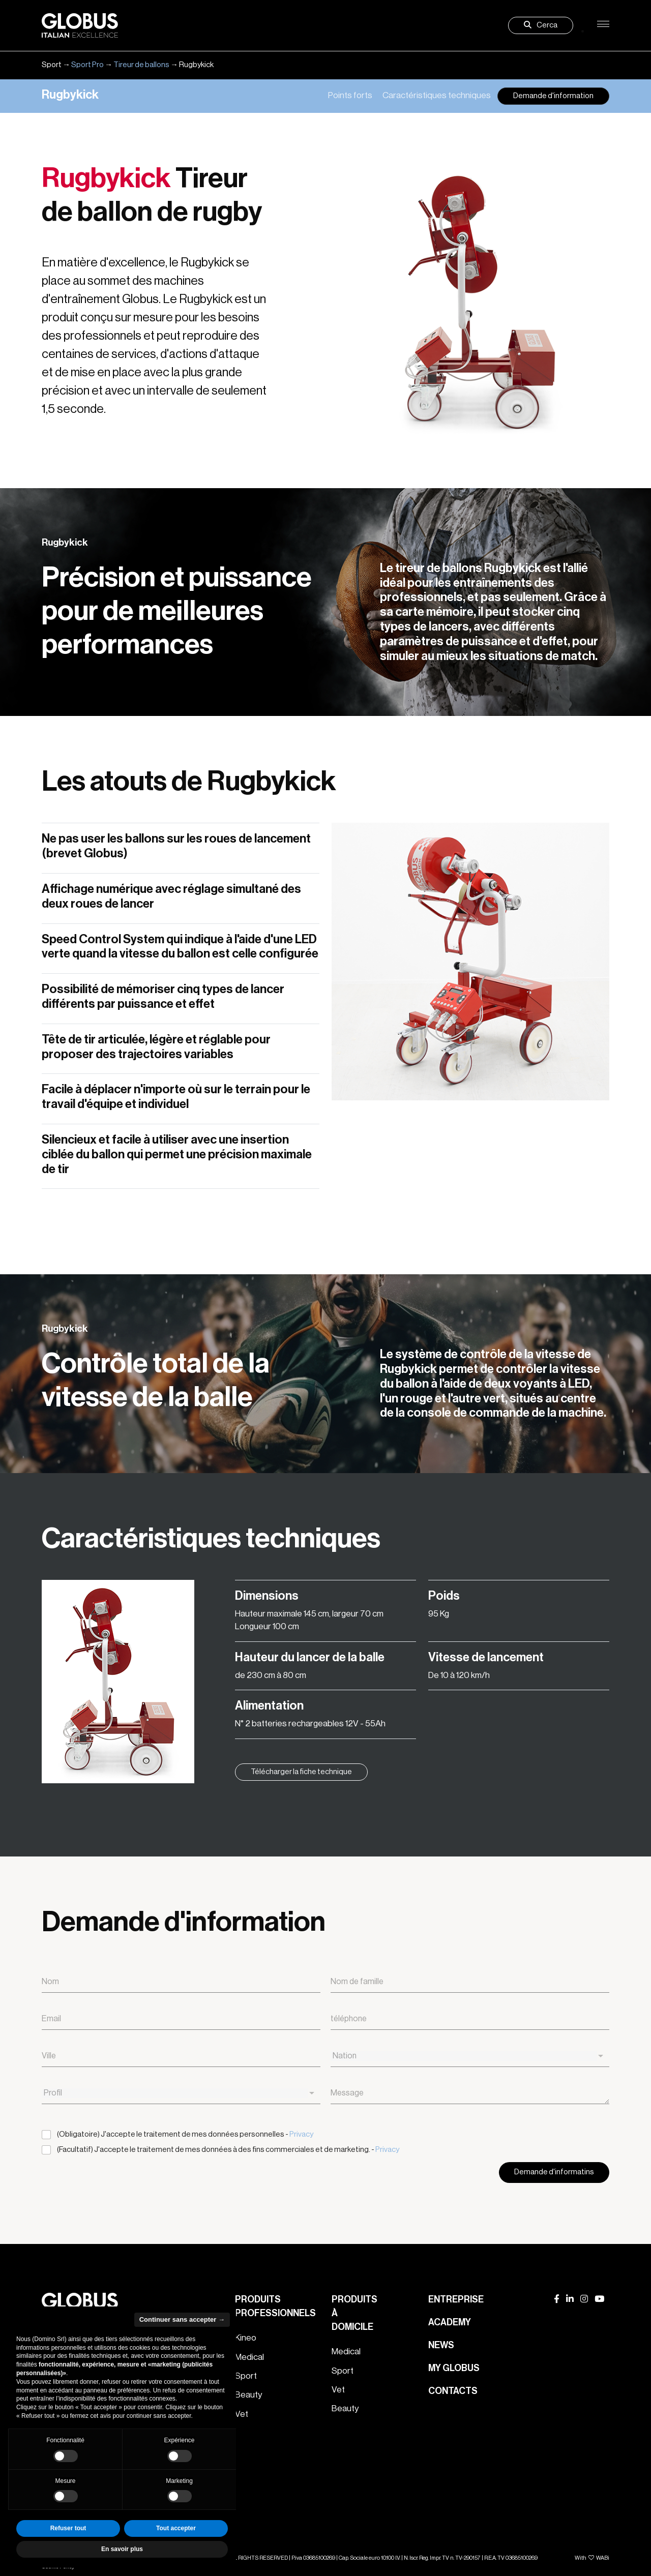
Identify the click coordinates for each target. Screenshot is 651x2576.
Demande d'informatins (554, 2172)
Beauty (248, 2394)
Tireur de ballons (141, 65)
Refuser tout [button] (68, 2528)
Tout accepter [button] (176, 2528)
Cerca (540, 25)
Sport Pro (87, 65)
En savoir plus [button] (122, 2549)
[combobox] (470, 2056)
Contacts (453, 2390)
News (441, 2345)
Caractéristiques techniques (436, 95)
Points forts (350, 95)
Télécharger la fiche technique (301, 1772)
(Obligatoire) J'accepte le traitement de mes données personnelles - (185, 2134)
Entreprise (456, 2299)
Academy (449, 2322)
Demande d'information (553, 96)
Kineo (245, 2337)
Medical (249, 2357)
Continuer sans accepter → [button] (182, 2319)
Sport (246, 2376)
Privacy (301, 2134)
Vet (338, 2389)
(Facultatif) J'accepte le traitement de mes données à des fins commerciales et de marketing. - (228, 2149)
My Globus (454, 2368)
